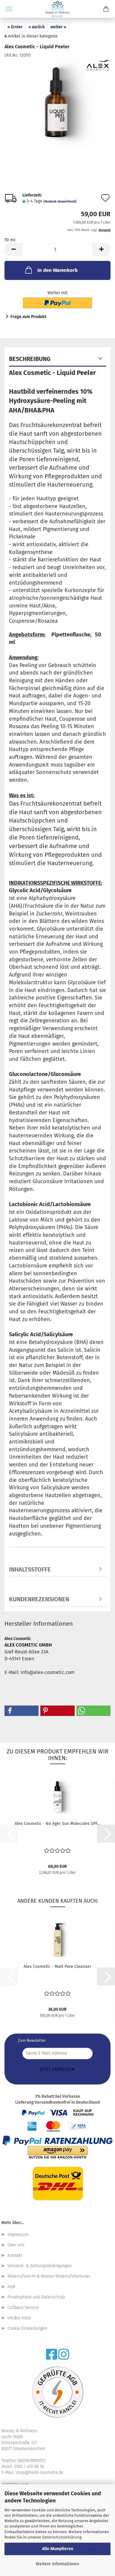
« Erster (15, 26)
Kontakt (14, 2255)
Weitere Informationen (57, 2563)
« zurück (36, 26)
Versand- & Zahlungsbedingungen (39, 2265)
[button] (13, 249)
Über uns (15, 2245)
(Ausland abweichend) (60, 201)
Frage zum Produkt (28, 316)
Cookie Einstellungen (27, 2328)
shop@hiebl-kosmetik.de (39, 2472)
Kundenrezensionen (39, 1599)
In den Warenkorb (51, 270)
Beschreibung (29, 358)
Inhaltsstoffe (30, 1569)
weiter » (58, 26)
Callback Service (23, 2307)
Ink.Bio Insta (19, 2317)
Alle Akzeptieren (57, 2548)
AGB (11, 2286)
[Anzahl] (57, 249)
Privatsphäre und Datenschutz (36, 2297)
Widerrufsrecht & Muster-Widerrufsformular (48, 2276)
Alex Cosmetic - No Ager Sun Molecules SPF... (57, 1823)
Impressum (18, 2234)
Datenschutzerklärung (62, 2537)
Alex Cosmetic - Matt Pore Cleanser (57, 1966)
